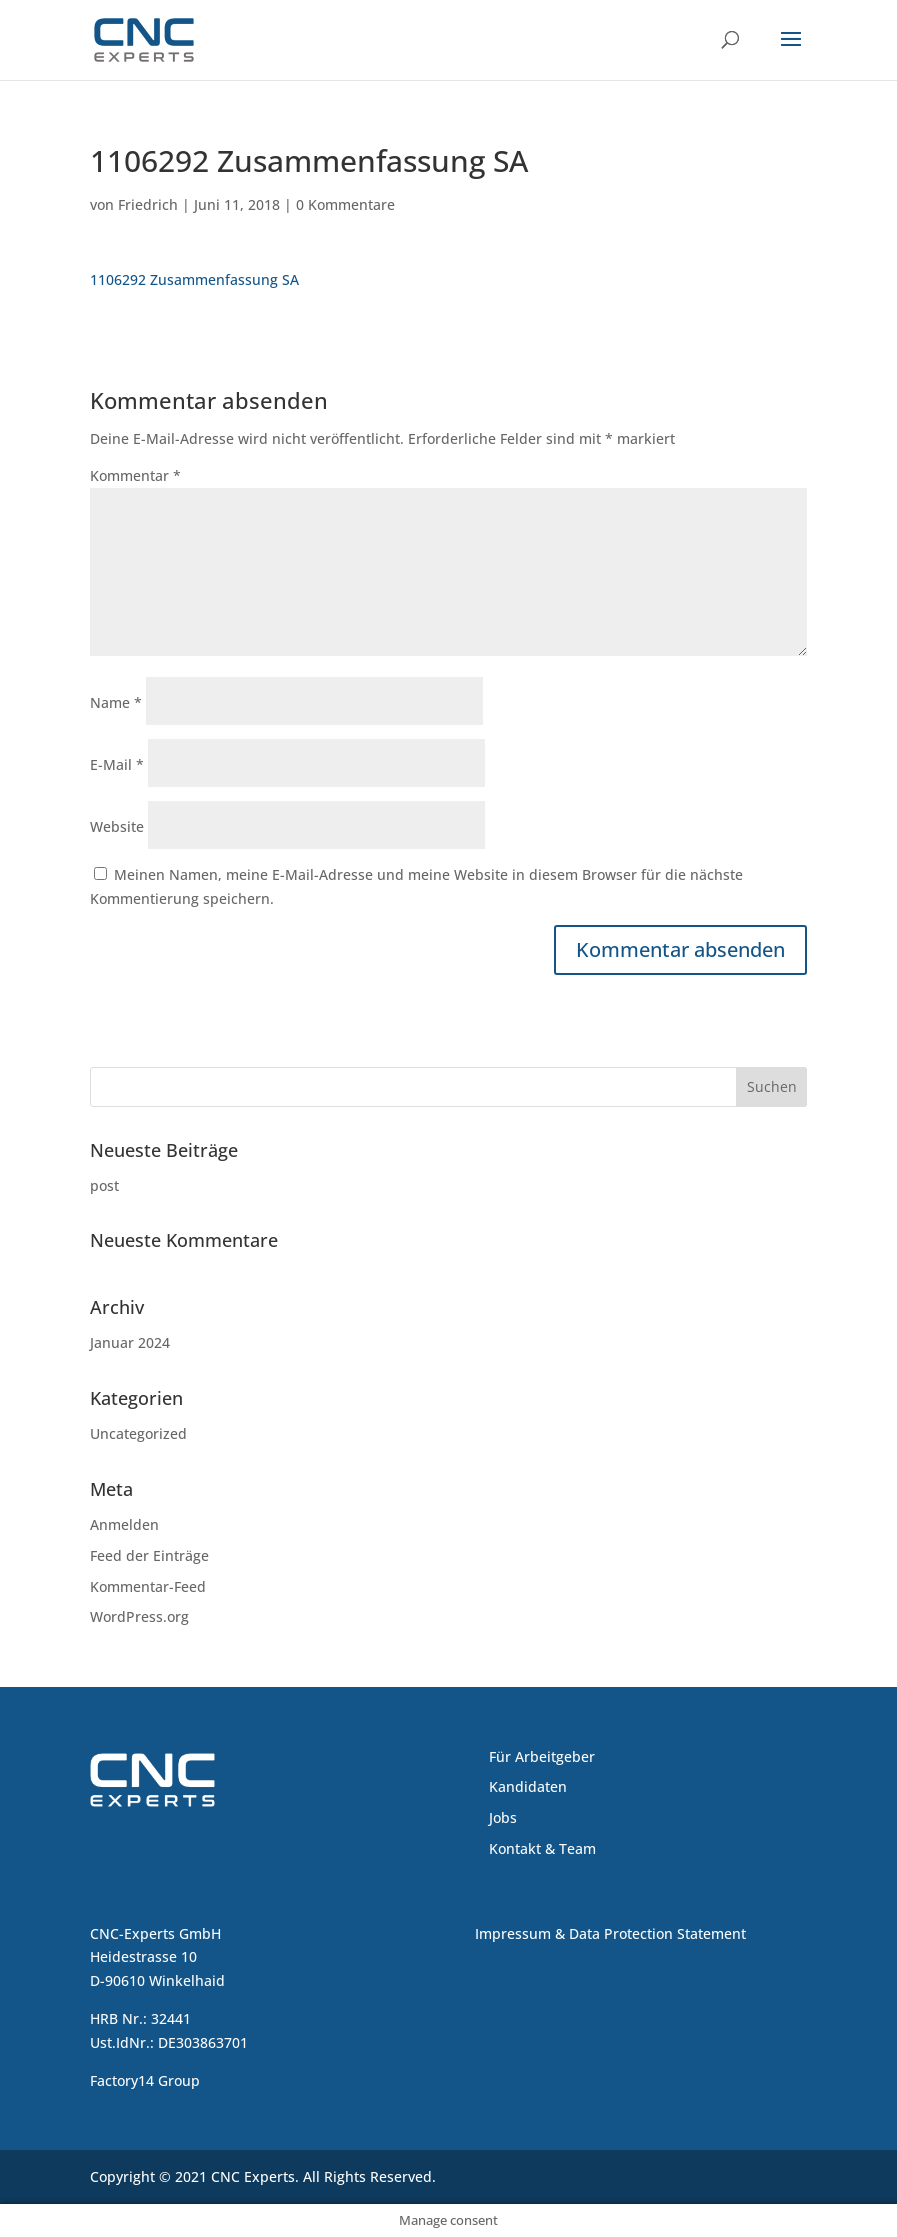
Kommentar (135, 475)
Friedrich (148, 204)
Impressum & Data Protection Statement (610, 1933)
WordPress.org (139, 1616)
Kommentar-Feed (148, 1586)
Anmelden (124, 1524)
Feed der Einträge (149, 1555)
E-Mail (117, 764)
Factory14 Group (145, 2080)
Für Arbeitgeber (542, 1756)
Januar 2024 (130, 1342)
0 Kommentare (345, 204)
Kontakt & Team (542, 1848)
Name (116, 702)
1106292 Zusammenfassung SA (194, 279)
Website (117, 826)
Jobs (503, 1817)
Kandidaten (528, 1786)
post (104, 1185)
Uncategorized (138, 1433)
